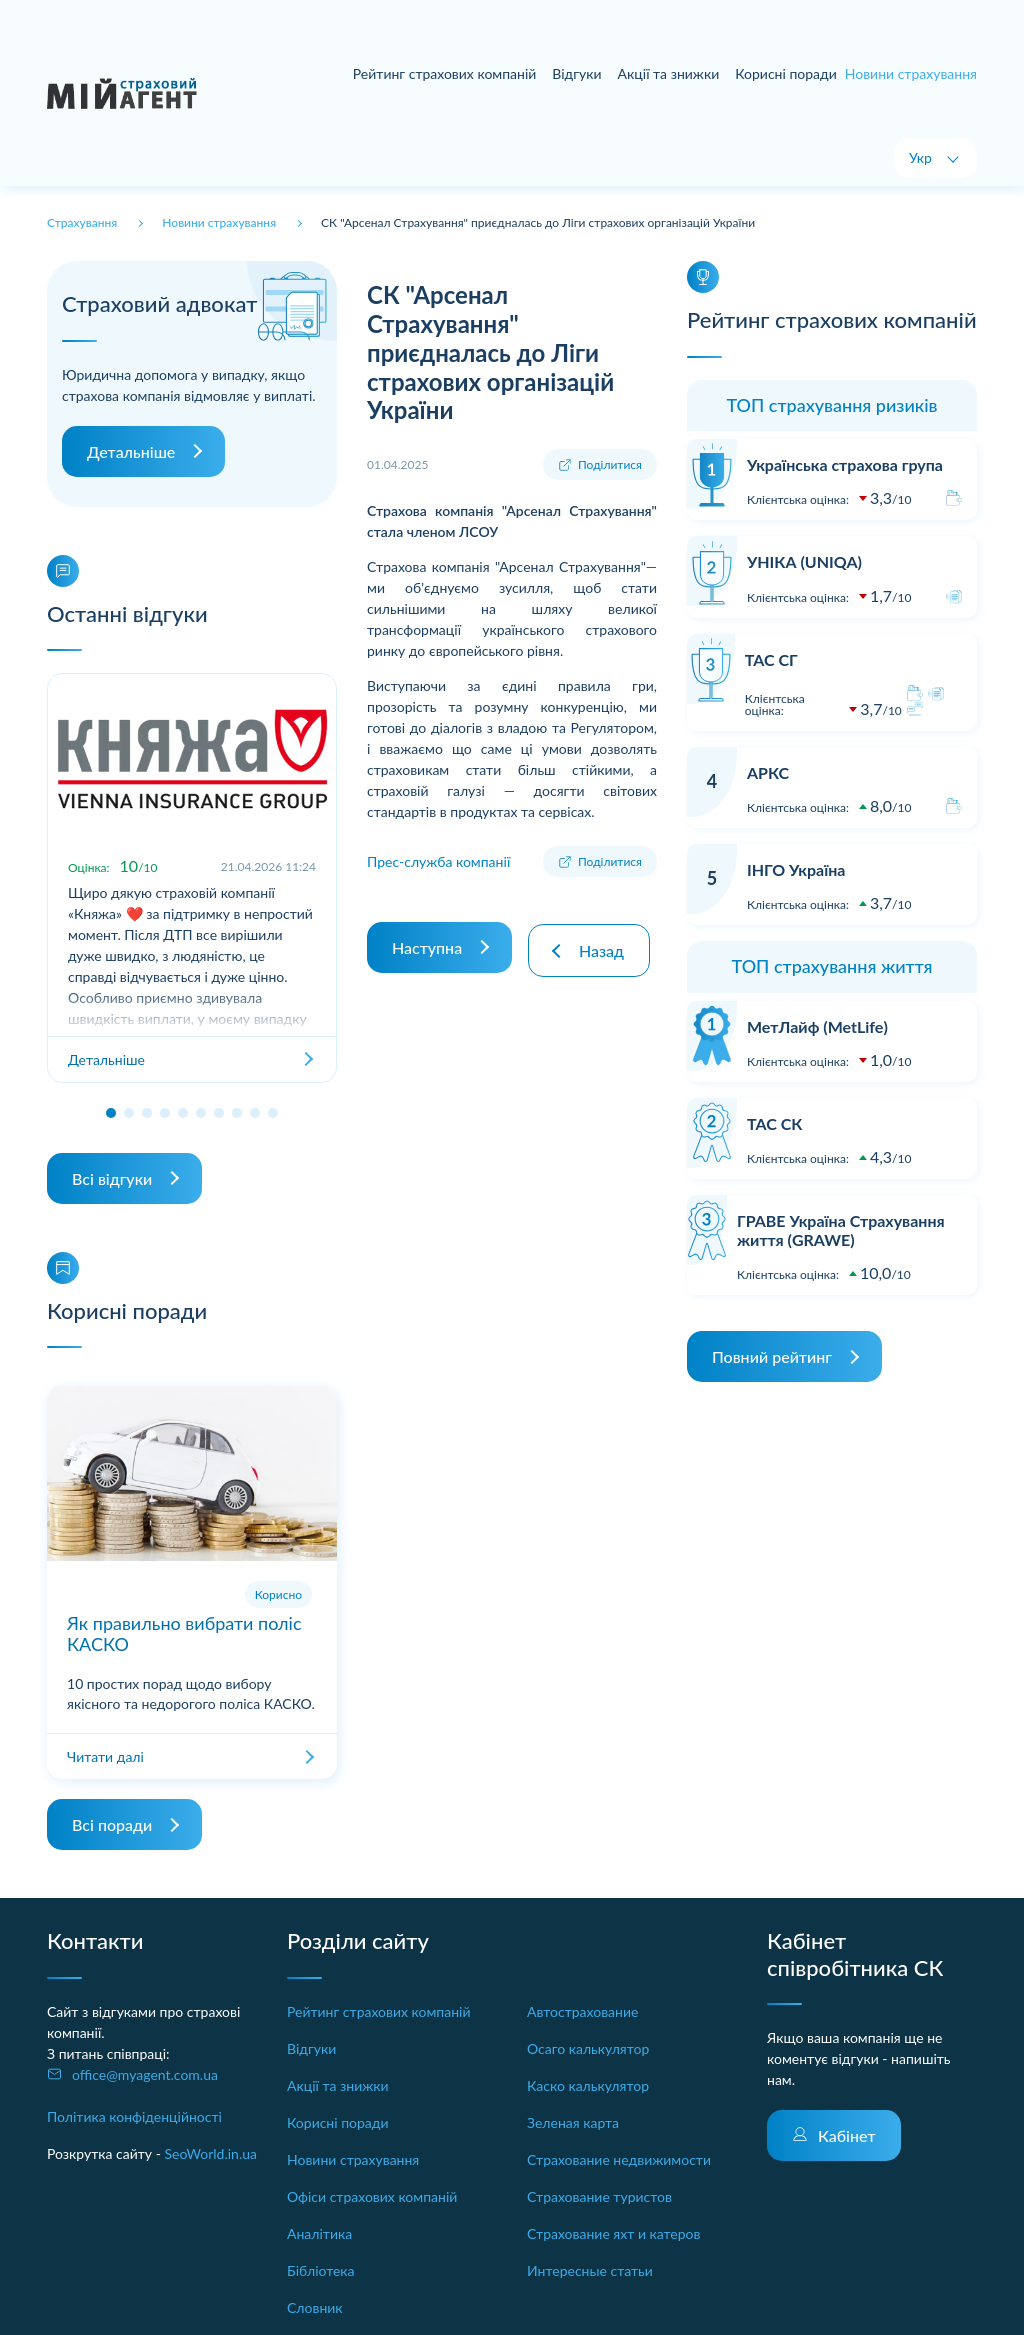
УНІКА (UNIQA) (804, 561)
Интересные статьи (590, 2270)
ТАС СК (774, 1123)
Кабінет (847, 2135)
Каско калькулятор (588, 2085)
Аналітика (319, 2233)
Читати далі (105, 1756)
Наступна (427, 943)
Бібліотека (321, 2270)
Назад (605, 943)
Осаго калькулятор (588, 2048)
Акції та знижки (669, 73)
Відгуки (576, 73)
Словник (315, 2307)
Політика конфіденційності (134, 2116)
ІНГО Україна (796, 869)
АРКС (768, 772)
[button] (111, 1113)
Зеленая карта (573, 2122)
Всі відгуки (112, 1178)
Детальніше (131, 451)
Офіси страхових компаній (372, 2196)
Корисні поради (786, 73)
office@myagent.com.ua (145, 2074)
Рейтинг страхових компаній (445, 73)
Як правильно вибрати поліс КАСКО (184, 1634)
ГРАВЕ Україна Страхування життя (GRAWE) (841, 1230)
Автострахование (582, 2011)
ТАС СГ (771, 659)
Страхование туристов (599, 2196)
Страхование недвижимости (619, 2159)
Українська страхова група (845, 464)
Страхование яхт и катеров (613, 2233)
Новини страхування (353, 2159)
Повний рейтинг (772, 1356)
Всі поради (112, 1824)
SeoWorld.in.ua (210, 2153)
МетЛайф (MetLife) (817, 1026)
